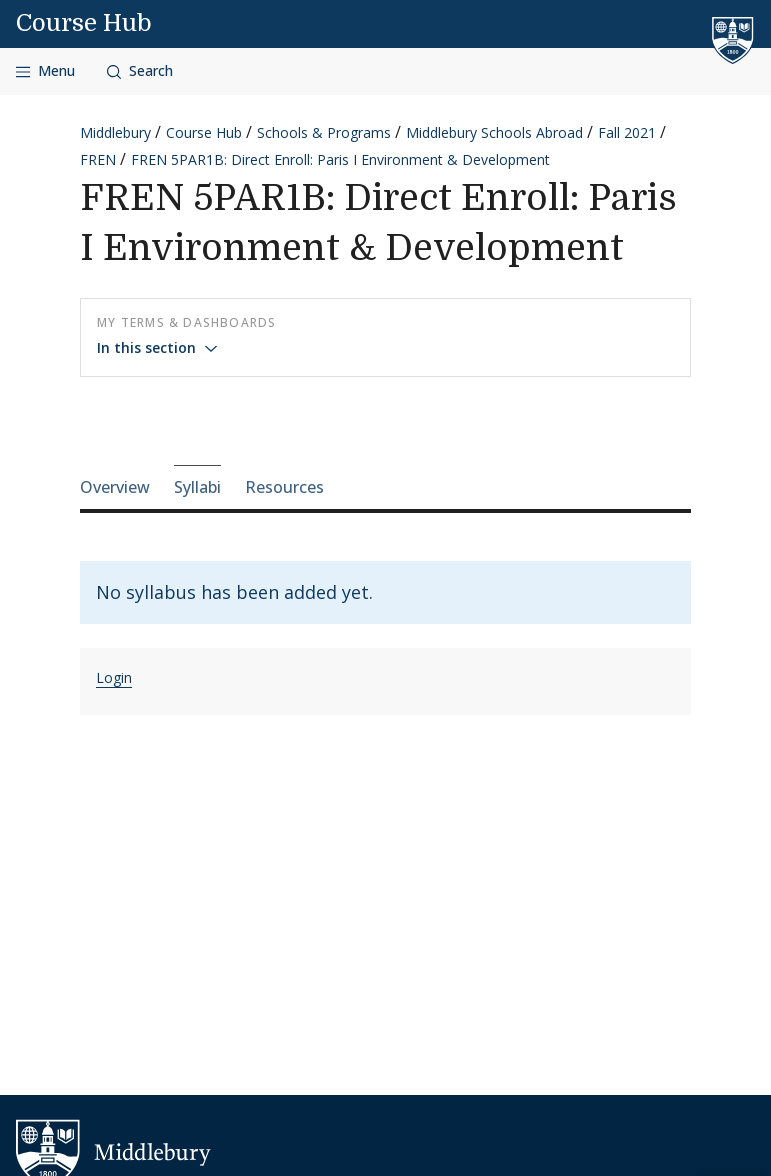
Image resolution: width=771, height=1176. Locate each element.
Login (114, 677)
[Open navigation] (45, 71)
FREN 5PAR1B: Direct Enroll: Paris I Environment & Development (340, 159)
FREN (98, 159)
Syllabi (197, 487)
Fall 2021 (627, 132)
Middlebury (115, 132)
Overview (115, 487)
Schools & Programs (324, 132)
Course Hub (84, 23)
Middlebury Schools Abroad (494, 132)
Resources (284, 487)
